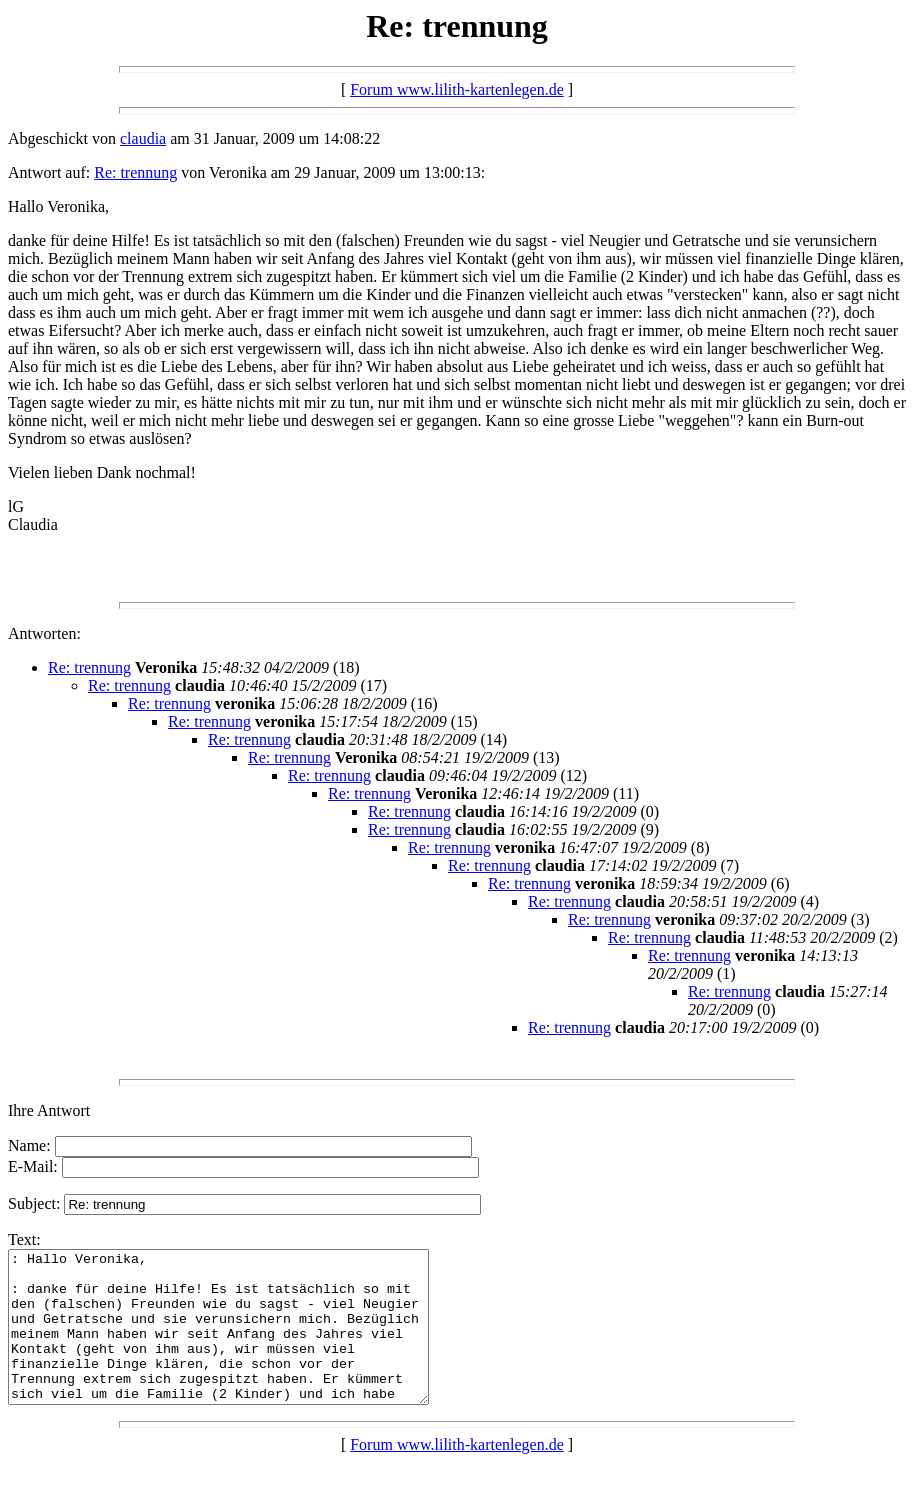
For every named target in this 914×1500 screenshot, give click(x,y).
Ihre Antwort (49, 1110)
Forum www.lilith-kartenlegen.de (457, 89)
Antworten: (44, 633)
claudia (143, 138)
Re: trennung (135, 172)
